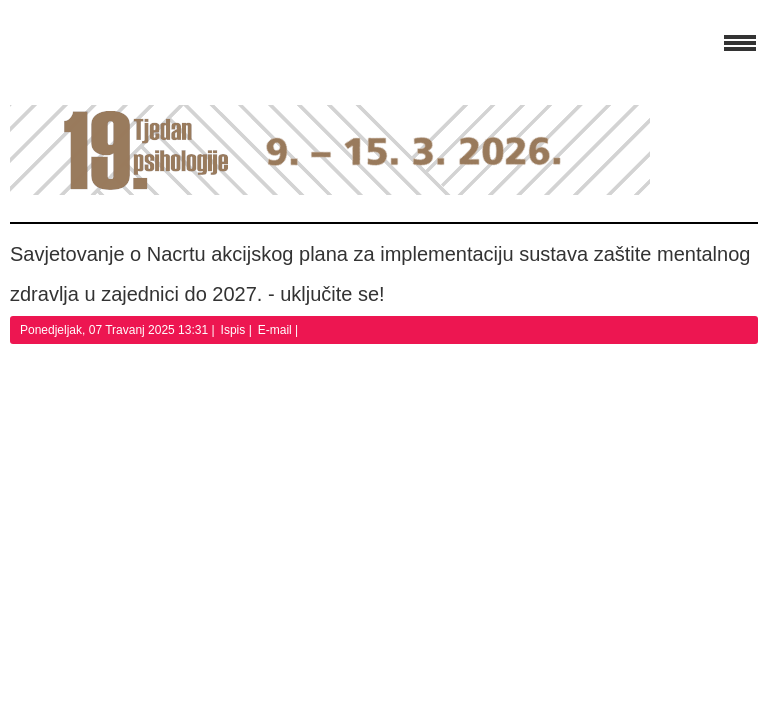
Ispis (235, 330)
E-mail (276, 330)
